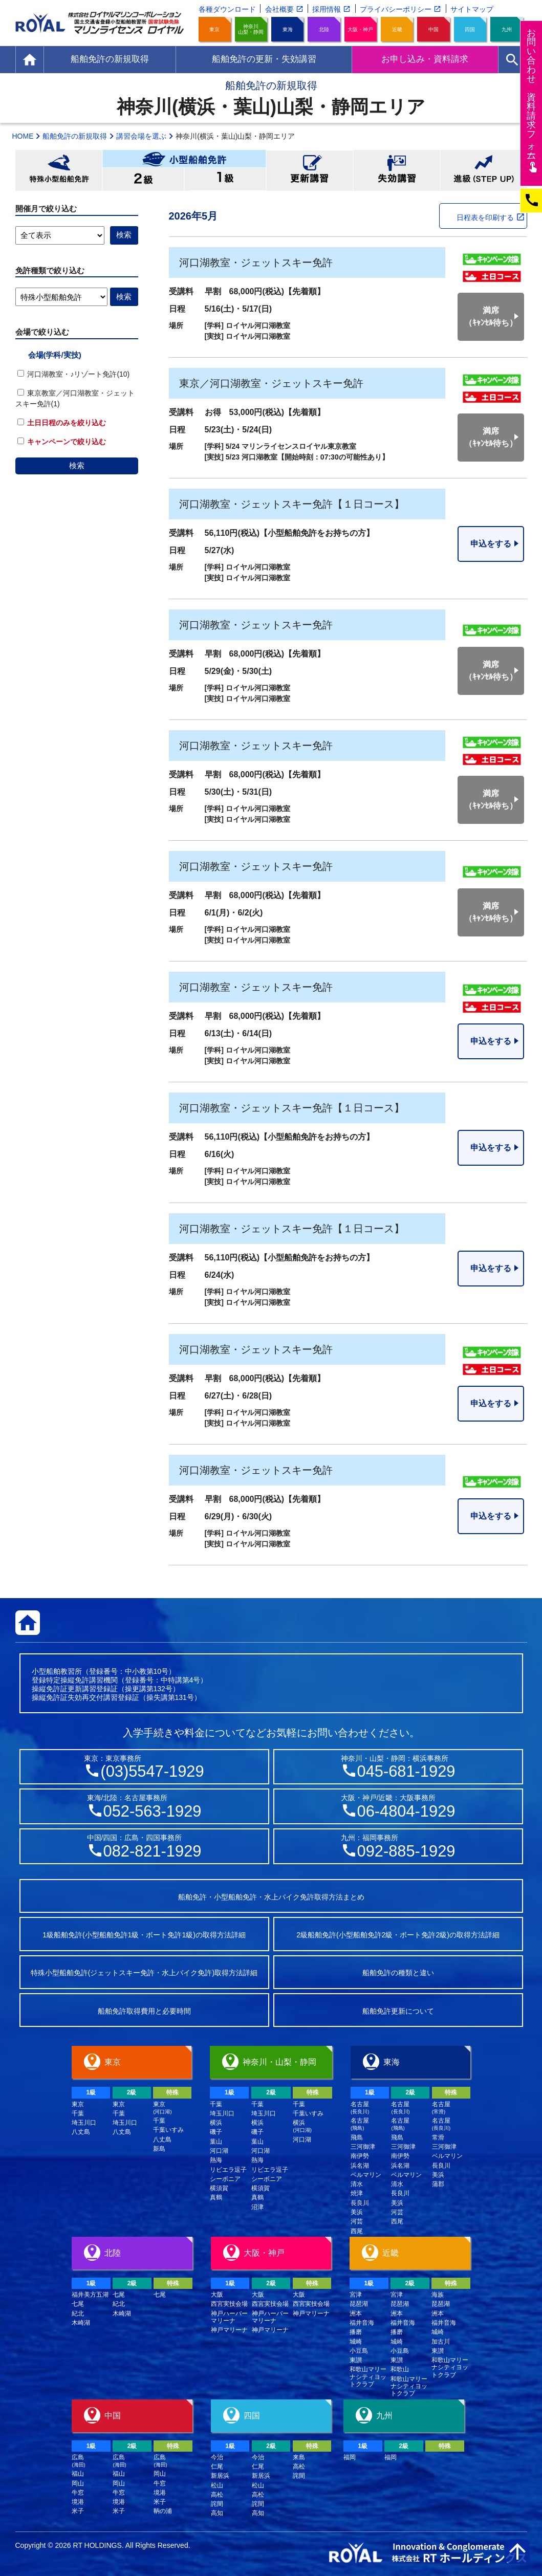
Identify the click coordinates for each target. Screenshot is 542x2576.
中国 (433, 29)
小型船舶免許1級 (225, 179)
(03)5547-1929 (152, 1771)
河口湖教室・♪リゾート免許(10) (73, 374)
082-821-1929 (152, 1851)
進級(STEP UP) (483, 170)
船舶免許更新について (398, 2011)
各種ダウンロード (227, 9)
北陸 (324, 29)
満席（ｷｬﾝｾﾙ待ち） (490, 316)
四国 (470, 29)
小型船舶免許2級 (143, 179)
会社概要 (279, 9)
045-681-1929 (406, 1771)
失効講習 (396, 170)
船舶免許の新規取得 (74, 136)
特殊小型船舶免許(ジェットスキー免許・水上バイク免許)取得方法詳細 (144, 1973)
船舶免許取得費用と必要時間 (144, 2011)
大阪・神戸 (360, 29)
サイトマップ (471, 9)
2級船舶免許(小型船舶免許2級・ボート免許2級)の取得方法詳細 (398, 1935)
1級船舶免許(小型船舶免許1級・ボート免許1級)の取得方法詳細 (144, 1935)
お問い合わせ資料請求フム (532, 100)
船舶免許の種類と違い (398, 1973)
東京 (214, 29)
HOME (23, 136)
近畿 (397, 29)
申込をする (490, 543)
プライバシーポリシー (395, 9)
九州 (507, 29)
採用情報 (326, 9)
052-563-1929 (152, 1811)
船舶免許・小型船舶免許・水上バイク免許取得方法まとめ (271, 1897)
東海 (288, 29)
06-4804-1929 (406, 1811)
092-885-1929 (406, 1851)
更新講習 (309, 170)
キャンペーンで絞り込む (61, 442)
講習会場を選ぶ (141, 136)
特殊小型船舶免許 (58, 170)
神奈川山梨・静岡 (251, 29)
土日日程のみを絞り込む (61, 423)
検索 (76, 465)
